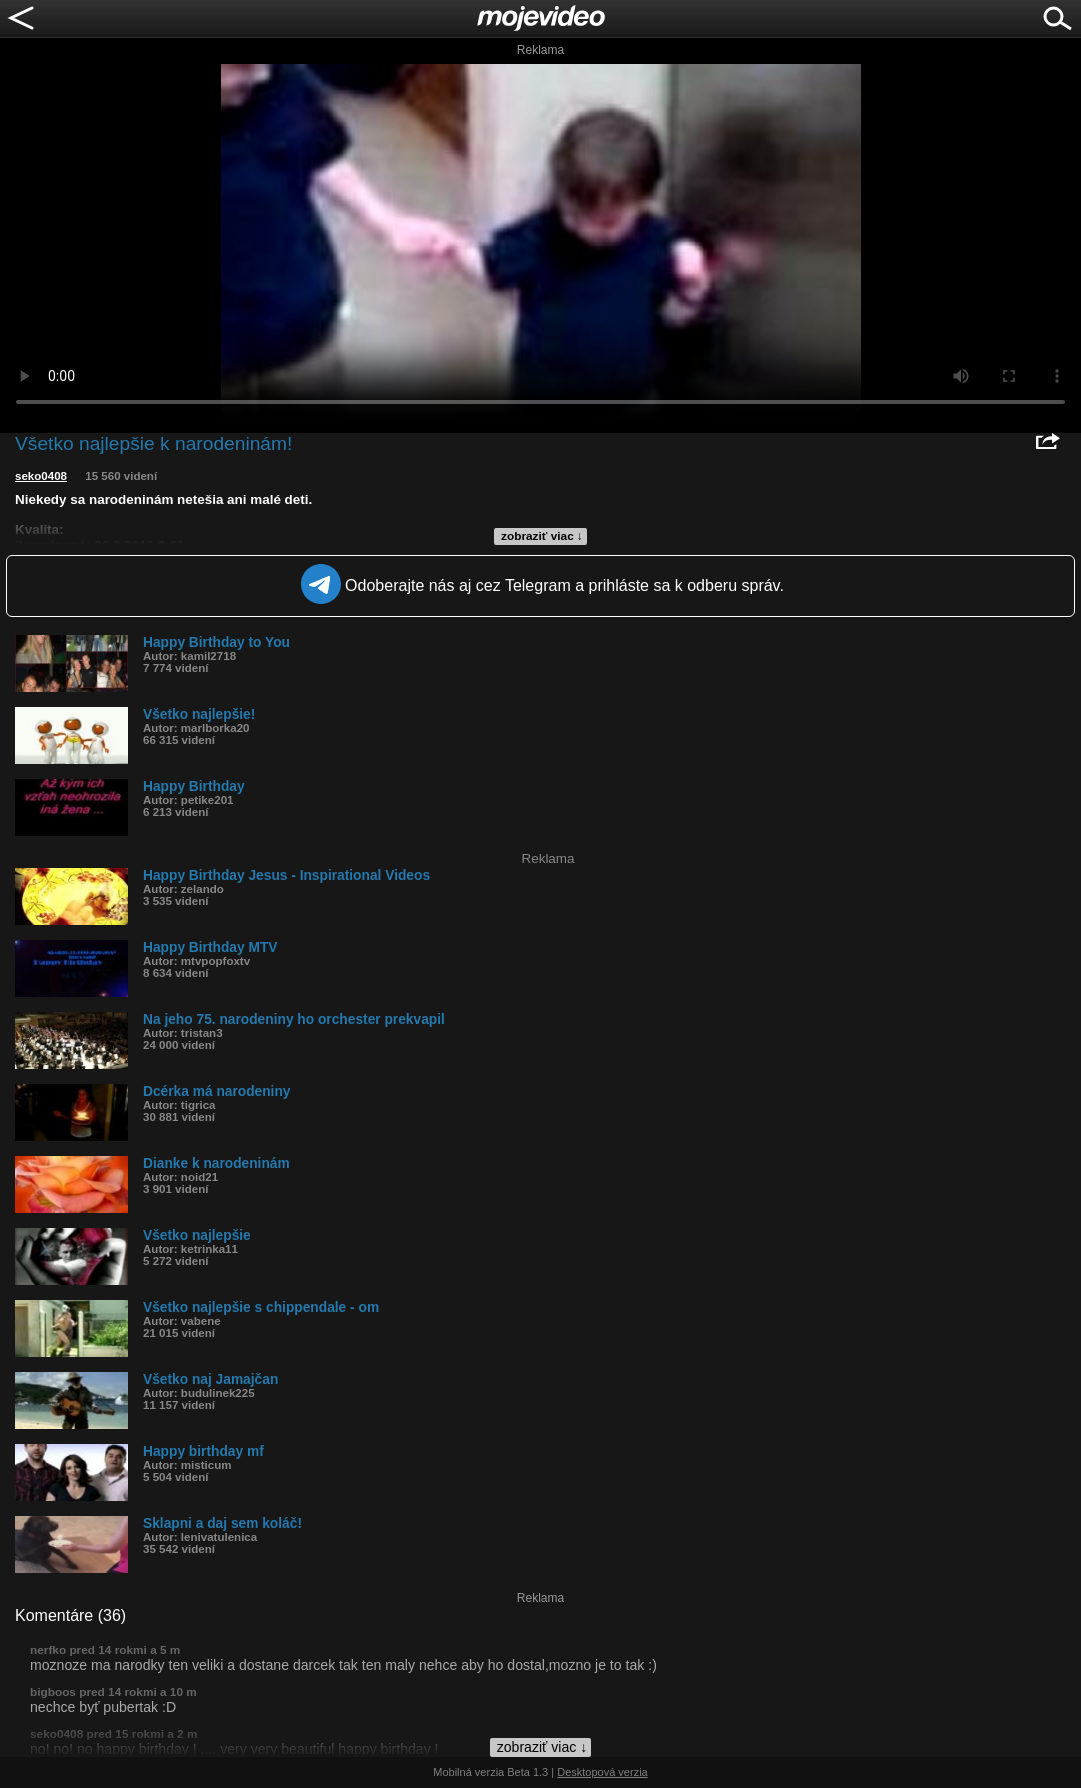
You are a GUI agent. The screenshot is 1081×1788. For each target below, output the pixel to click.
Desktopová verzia (602, 1772)
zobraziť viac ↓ (542, 536)
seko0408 (41, 476)
